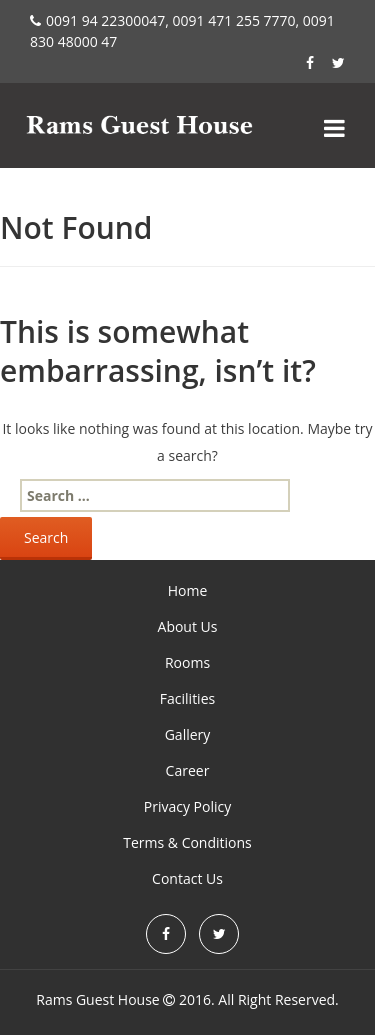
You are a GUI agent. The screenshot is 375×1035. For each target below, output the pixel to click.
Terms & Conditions (187, 842)
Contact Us (187, 878)
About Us (188, 626)
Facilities (187, 698)
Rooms (187, 662)
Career (188, 770)
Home (188, 590)
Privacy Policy (187, 806)
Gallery (188, 734)
